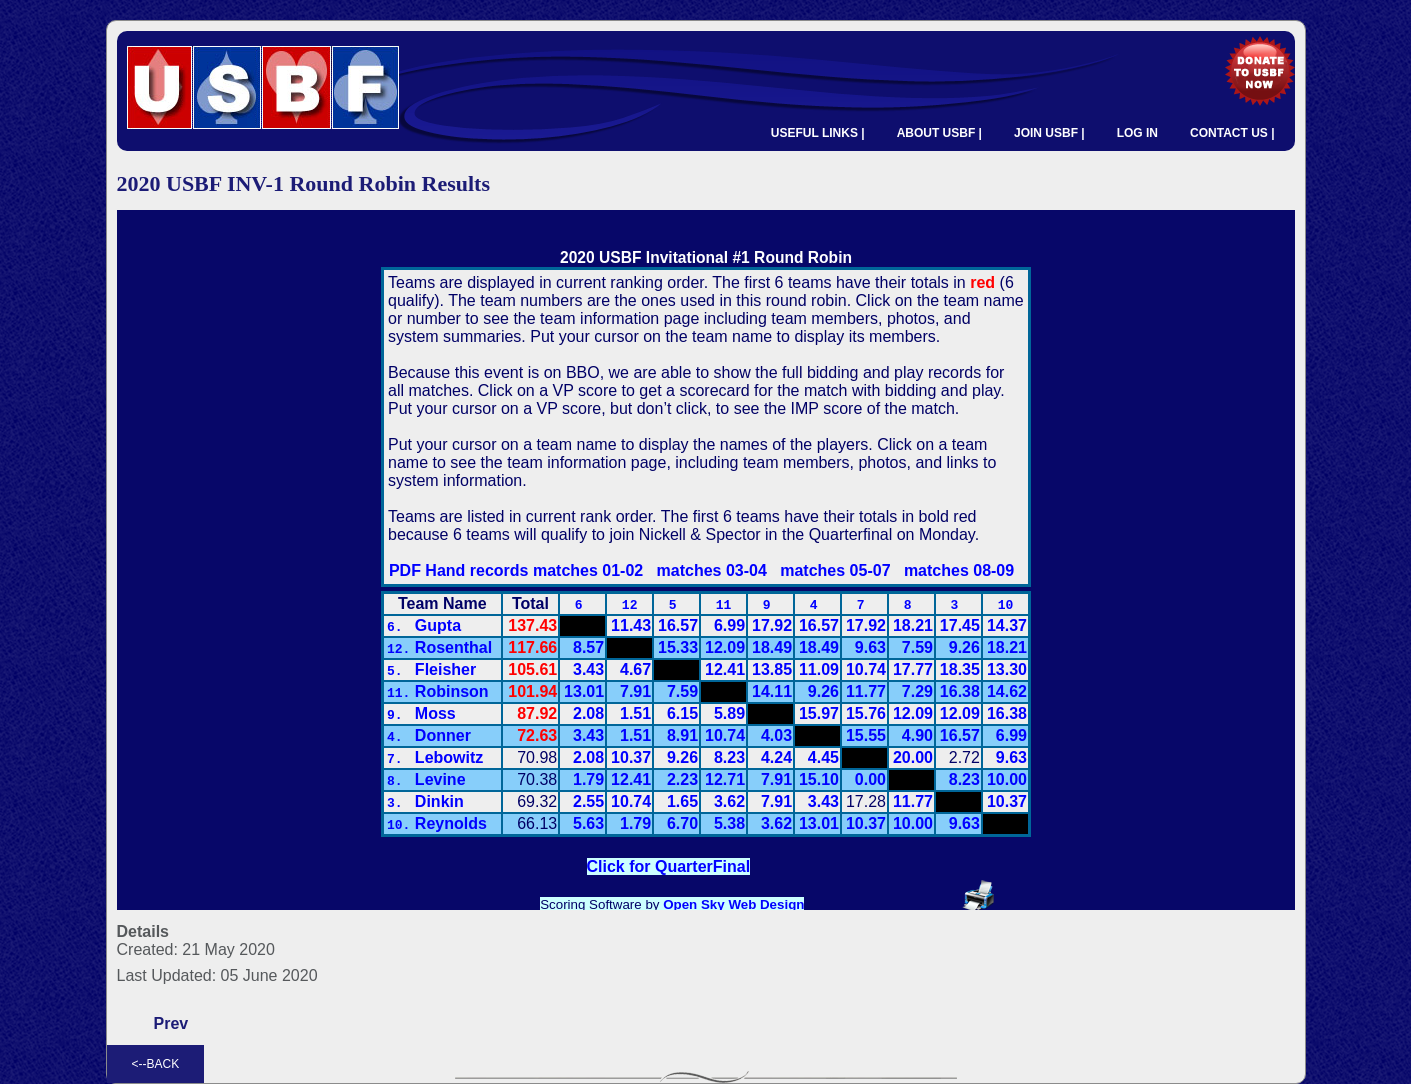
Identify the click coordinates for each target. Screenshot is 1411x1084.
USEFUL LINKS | (818, 133)
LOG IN (1137, 133)
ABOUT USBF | (939, 133)
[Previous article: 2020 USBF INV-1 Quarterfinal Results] (171, 1024)
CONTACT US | (1232, 133)
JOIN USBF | (1049, 133)
